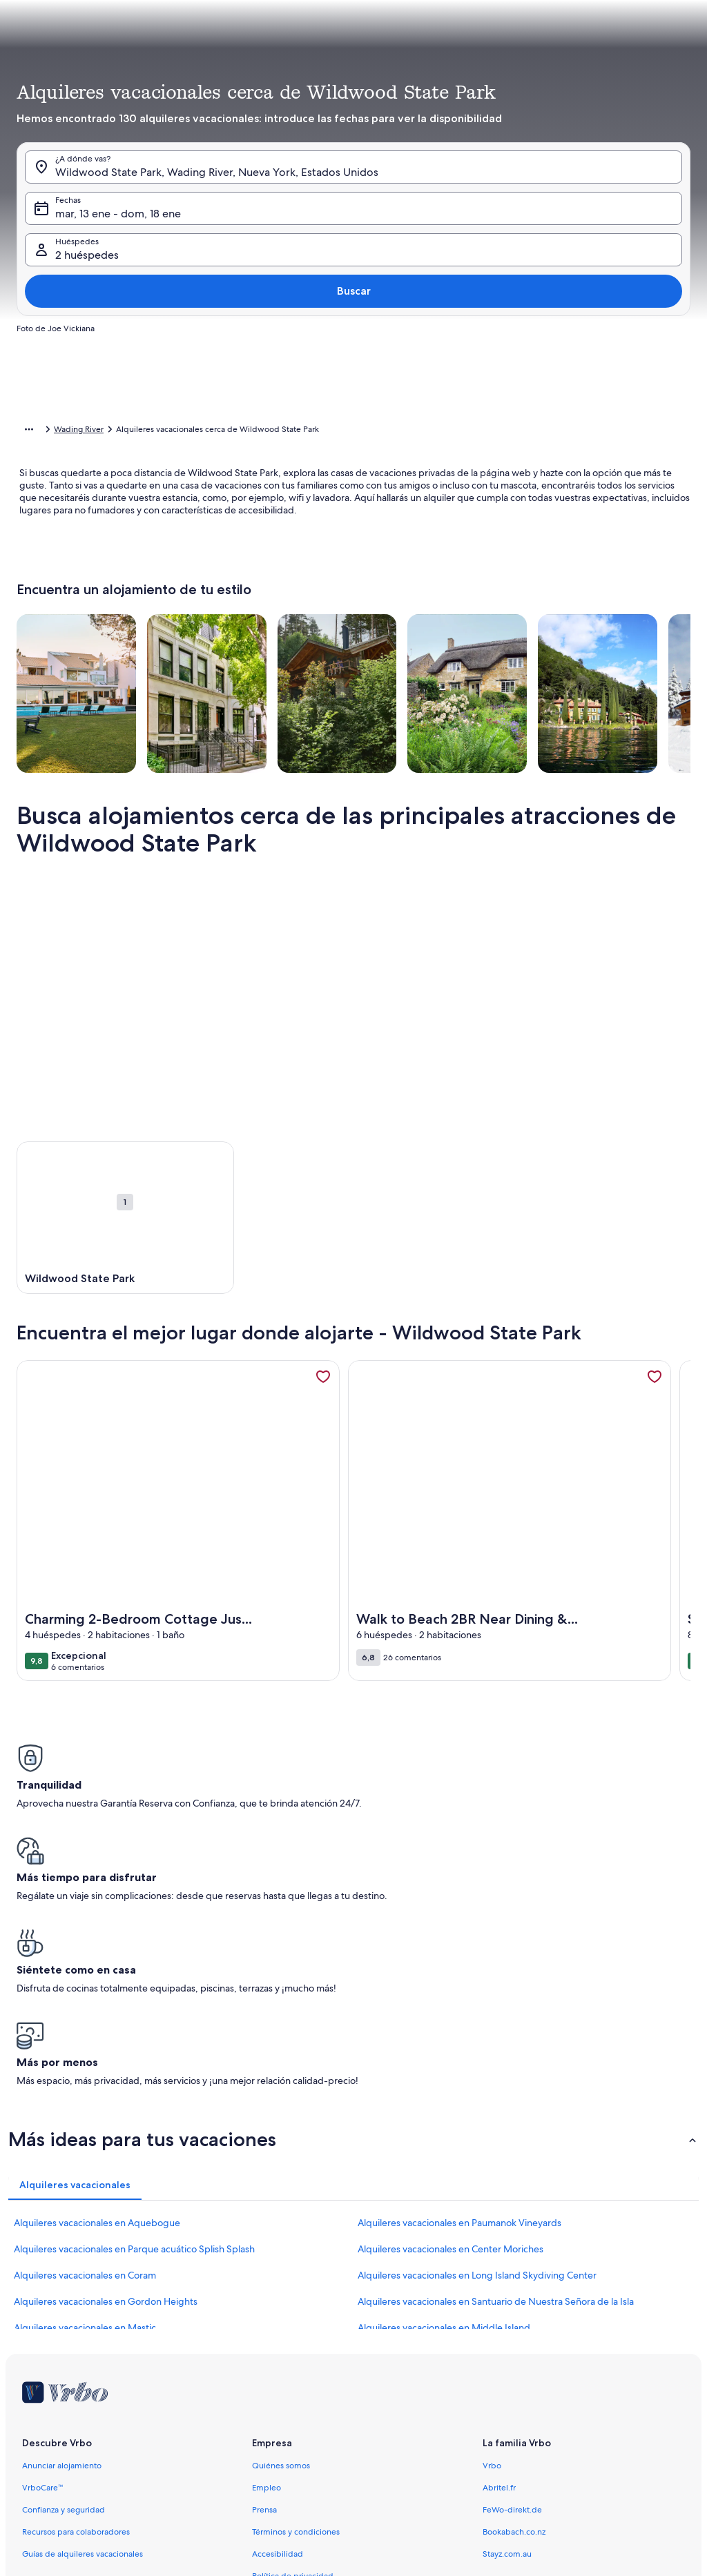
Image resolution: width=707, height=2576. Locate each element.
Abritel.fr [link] (499, 2268)
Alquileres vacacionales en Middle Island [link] (444, 2109)
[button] (335, 226)
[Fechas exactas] (266, 385)
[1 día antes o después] (328, 385)
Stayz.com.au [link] (507, 2335)
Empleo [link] (266, 2268)
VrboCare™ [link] (43, 2268)
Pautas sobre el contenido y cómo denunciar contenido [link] (356, 2467)
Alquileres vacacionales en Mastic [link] (85, 2109)
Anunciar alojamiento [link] (61, 2246)
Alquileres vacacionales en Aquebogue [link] (97, 2004)
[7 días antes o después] (478, 385)
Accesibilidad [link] (277, 2335)
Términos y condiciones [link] (296, 2313)
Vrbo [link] (492, 2246)
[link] (323, 1398)
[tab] (337, 115)
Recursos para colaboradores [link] (76, 2313)
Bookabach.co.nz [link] (514, 2313)
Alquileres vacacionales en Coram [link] (85, 2056)
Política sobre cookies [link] (292, 2379)
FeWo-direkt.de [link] (512, 2291)
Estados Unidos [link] (176, 431)
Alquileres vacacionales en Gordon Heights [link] (105, 2082)
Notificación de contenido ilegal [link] (312, 2401)
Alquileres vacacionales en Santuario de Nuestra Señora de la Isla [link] (496, 2082)
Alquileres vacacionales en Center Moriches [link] (450, 2030)
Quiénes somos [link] (281, 2246)
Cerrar (642, 426)
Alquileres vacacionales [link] (92, 431)
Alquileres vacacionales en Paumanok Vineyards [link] (459, 2004)
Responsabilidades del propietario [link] (317, 2445)
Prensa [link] (264, 2291)
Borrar (584, 426)
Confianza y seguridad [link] (63, 2291)
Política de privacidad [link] (292, 2357)
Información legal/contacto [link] (302, 2423)
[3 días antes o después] (427, 385)
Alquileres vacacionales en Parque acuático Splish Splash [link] (134, 2030)
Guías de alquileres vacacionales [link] (82, 2335)
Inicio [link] (27, 431)
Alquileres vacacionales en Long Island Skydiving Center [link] (477, 2056)
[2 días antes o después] (376, 385)
